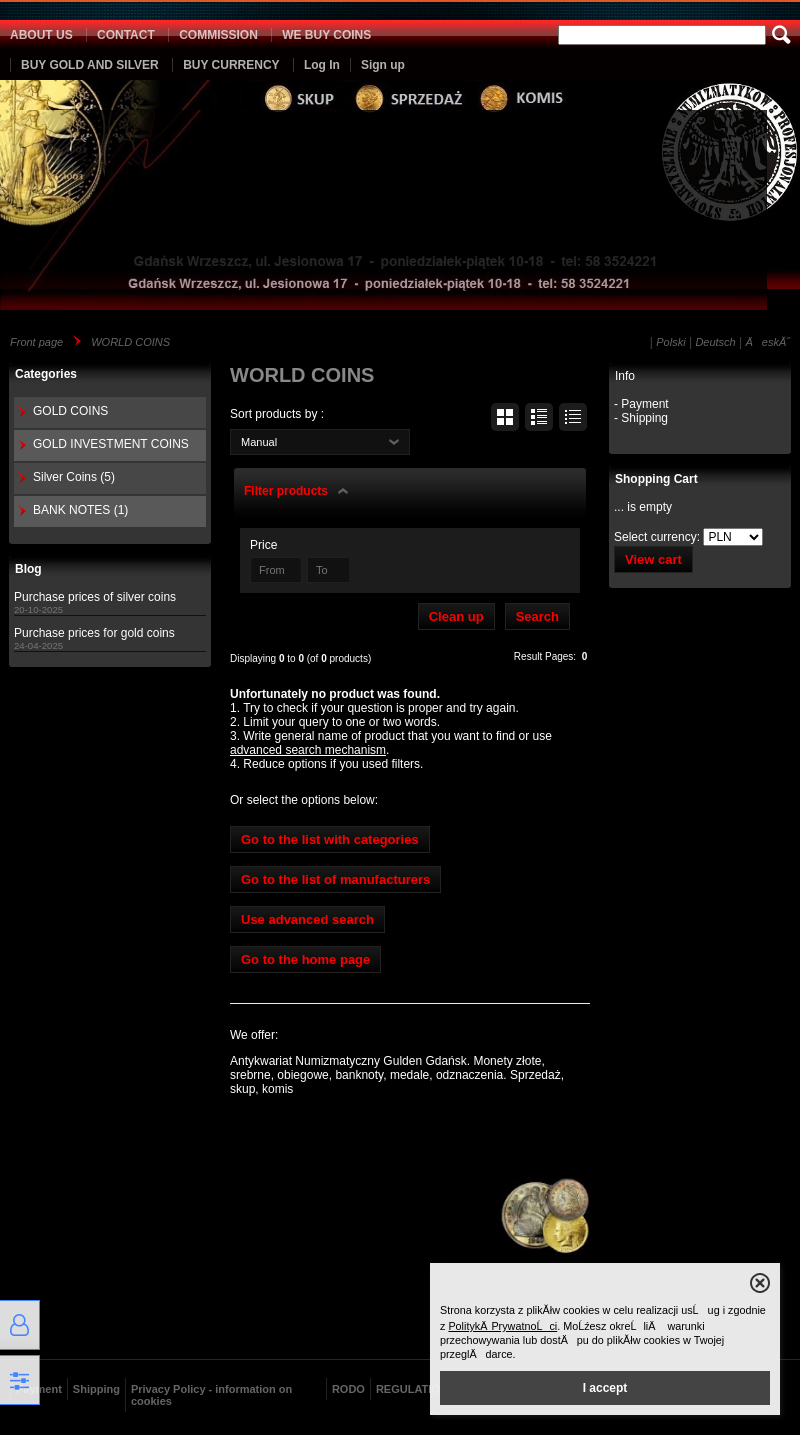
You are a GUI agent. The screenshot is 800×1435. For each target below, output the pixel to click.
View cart (653, 559)
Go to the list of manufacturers (335, 879)
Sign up (383, 65)
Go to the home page (305, 959)
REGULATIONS (415, 1389)
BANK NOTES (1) (80, 510)
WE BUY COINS (326, 35)
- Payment (641, 404)
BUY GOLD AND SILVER (90, 65)
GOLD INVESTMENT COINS (111, 444)
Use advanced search (307, 919)
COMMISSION (218, 35)
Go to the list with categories (330, 839)
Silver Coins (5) (74, 477)
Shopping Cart (656, 479)
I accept (605, 1388)
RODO (348, 1389)
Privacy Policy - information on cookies (211, 1395)
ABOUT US (41, 35)
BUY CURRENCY (231, 65)
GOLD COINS (70, 411)
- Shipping (641, 418)
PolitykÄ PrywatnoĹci (502, 1326)
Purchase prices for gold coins (94, 633)
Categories (46, 374)
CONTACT (126, 35)
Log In (322, 65)
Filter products (286, 491)
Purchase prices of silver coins (95, 597)
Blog (28, 569)
